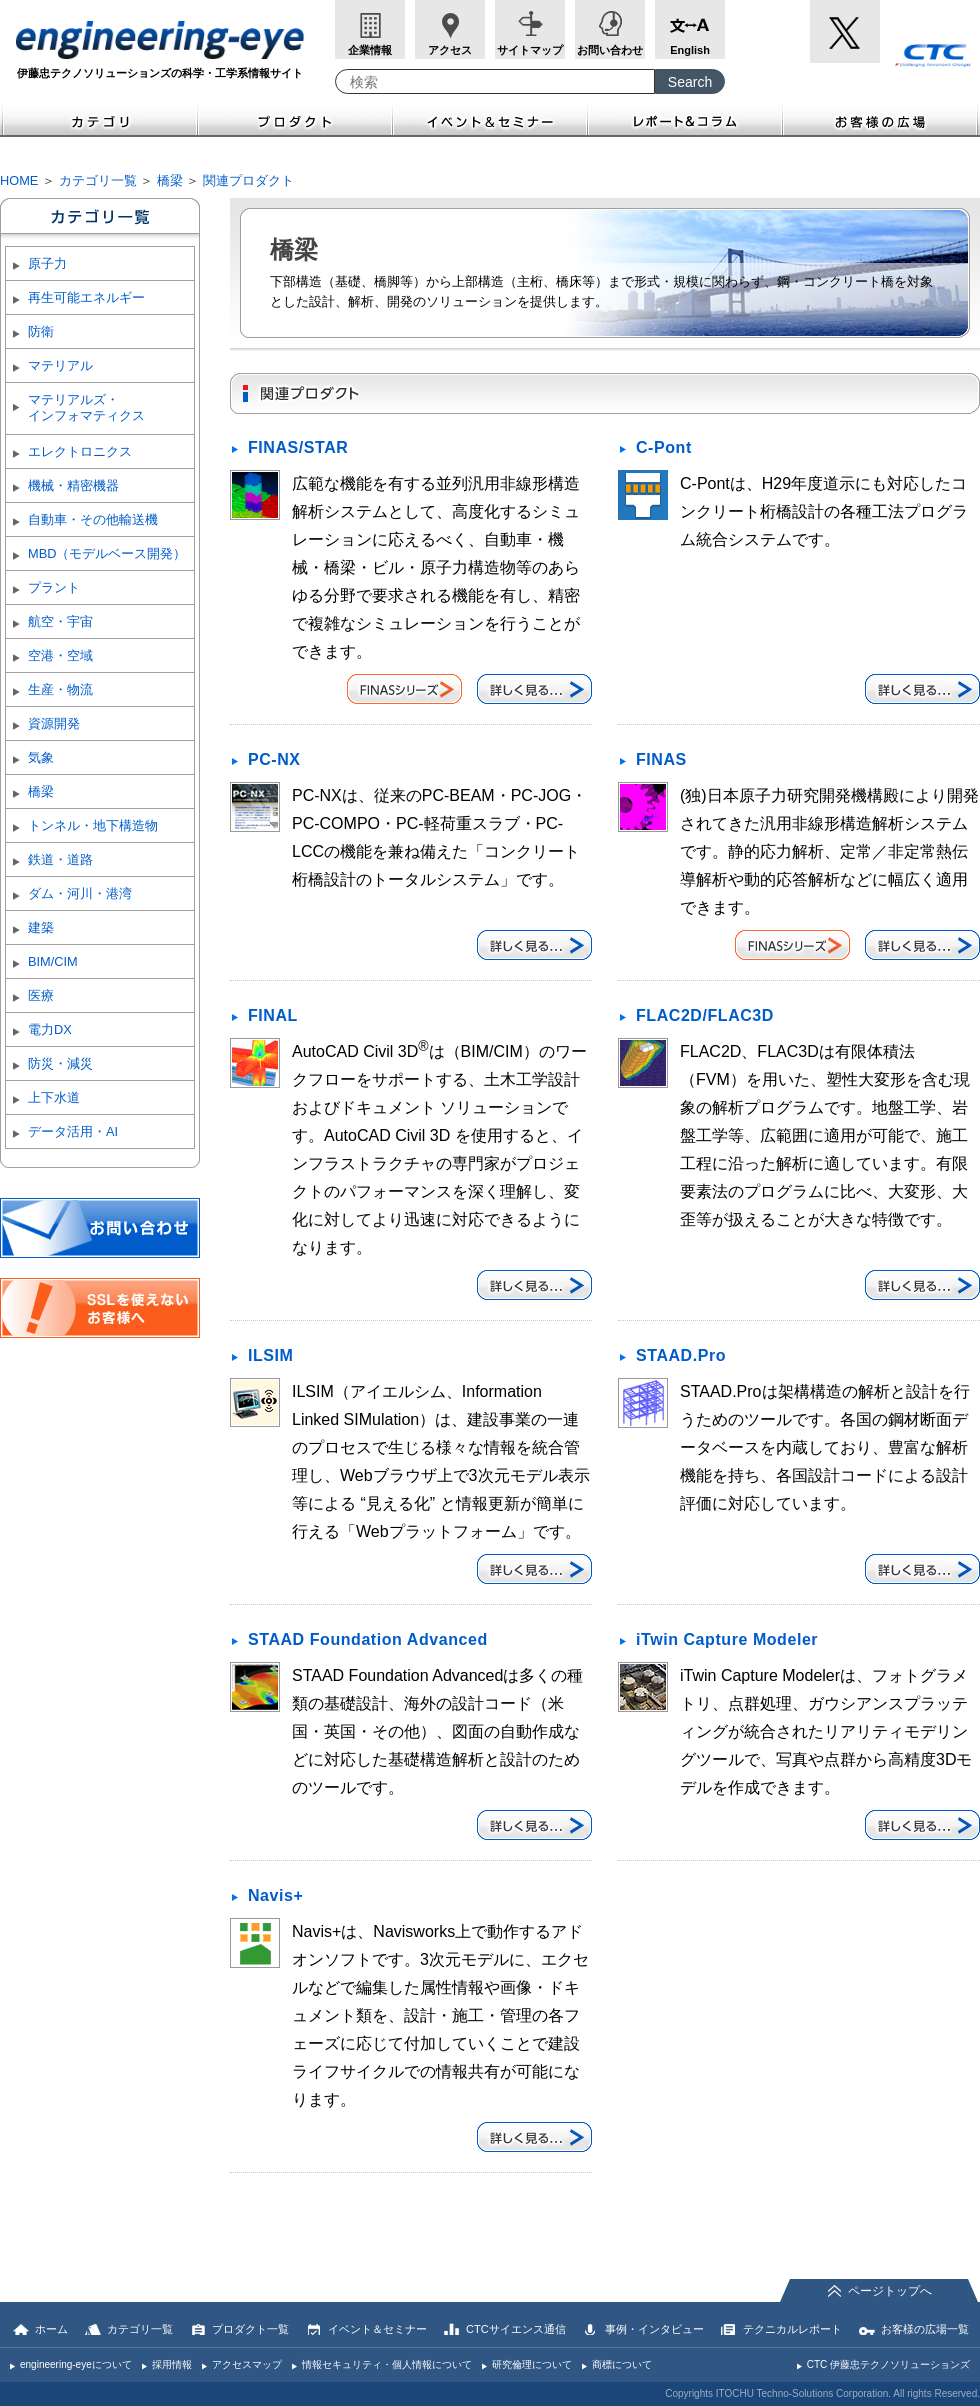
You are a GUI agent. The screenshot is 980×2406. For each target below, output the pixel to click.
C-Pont (664, 447)
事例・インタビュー (654, 2329)
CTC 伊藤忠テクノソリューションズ (888, 2364)
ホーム (51, 2329)
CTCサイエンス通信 (516, 2329)
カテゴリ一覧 (98, 180)
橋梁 (170, 180)
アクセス (450, 50)
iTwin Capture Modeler (727, 1639)
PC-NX (274, 759)
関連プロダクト (248, 180)
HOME (19, 180)
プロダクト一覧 (250, 2329)
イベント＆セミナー (490, 119)
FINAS (661, 759)
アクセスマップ (247, 2364)
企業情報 (370, 50)
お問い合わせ (610, 50)
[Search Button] (690, 81)
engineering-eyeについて (76, 2364)
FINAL (273, 1015)
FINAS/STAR (298, 447)
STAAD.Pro (681, 1355)
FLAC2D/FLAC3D (705, 1015)
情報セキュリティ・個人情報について (387, 2364)
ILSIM (270, 1355)
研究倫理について (532, 2364)
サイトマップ (530, 50)
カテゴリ (99, 119)
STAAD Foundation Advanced (368, 1639)
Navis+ (275, 1895)
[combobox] (495, 81)
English (690, 50)
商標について (622, 2364)
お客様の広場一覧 (925, 2329)
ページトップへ (890, 2291)
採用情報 (172, 2364)
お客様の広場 (881, 119)
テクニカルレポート (792, 2329)
